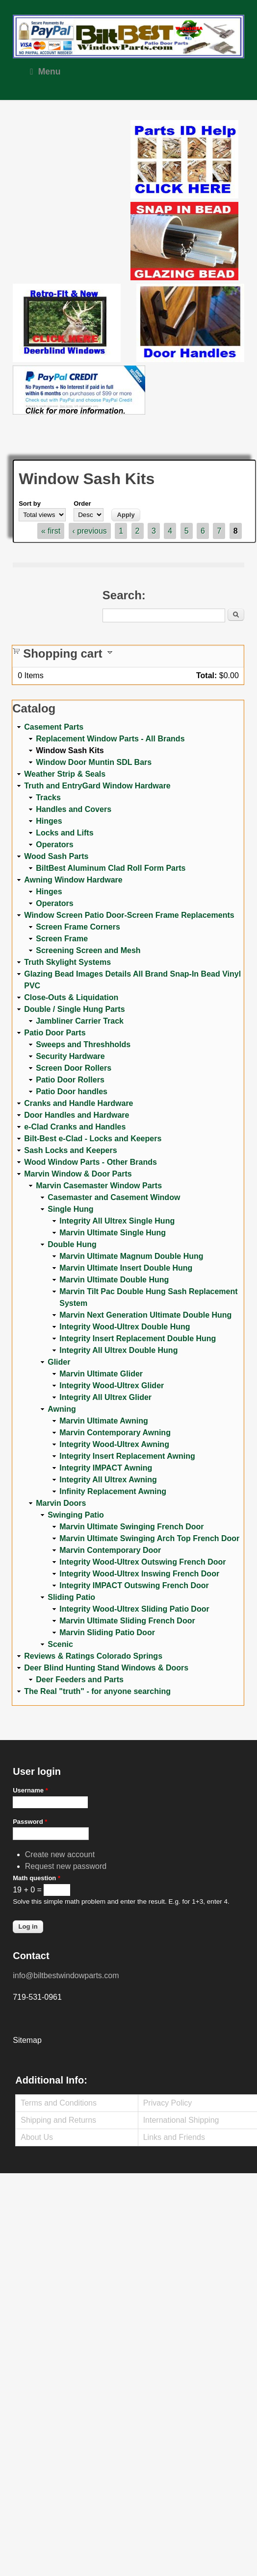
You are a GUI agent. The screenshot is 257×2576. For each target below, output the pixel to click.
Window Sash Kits (70, 750)
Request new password (65, 1866)
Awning (62, 1409)
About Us (37, 2137)
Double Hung (72, 1244)
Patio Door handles (71, 1091)
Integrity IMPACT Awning (105, 1468)
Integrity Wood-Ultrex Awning (114, 1444)
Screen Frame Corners (78, 927)
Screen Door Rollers (73, 1068)
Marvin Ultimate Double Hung (114, 1280)
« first (50, 531)
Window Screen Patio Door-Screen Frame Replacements (129, 915)
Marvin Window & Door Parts (77, 1174)
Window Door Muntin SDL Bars (94, 762)
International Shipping (181, 2120)
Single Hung (70, 1209)
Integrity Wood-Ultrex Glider (111, 1385)
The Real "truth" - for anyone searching (97, 1691)
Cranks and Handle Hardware (78, 1103)
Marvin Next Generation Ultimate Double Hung (145, 1315)
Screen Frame (62, 938)
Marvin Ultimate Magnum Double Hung (131, 1256)
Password (30, 1821)
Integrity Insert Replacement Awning (127, 1456)
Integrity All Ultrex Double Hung (118, 1350)
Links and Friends (174, 2137)
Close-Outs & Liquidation (71, 997)
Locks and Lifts (64, 833)
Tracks (48, 797)
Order (82, 503)
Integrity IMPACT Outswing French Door (134, 1585)
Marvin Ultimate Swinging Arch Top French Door (149, 1538)
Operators (54, 844)
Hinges (49, 821)
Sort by (30, 503)
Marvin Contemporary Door (110, 1550)
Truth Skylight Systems (67, 962)
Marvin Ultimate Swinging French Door (131, 1526)
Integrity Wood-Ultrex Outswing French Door (142, 1562)
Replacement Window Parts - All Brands (110, 739)
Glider (59, 1362)
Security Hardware (70, 1056)
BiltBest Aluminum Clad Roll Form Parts (110, 868)
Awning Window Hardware (73, 880)
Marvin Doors (61, 1503)
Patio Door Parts (54, 1033)
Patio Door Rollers (70, 1080)
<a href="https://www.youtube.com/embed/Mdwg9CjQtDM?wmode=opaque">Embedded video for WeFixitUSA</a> (71, 161)
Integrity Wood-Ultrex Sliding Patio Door (134, 1609)
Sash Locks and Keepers (70, 1150)
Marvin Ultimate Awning (103, 1421)
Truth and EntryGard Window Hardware (97, 786)
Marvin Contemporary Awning (115, 1432)
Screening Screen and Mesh (88, 950)
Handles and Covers (73, 809)
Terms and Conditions (59, 2103)
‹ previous (90, 531)
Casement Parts (53, 727)
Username (30, 1790)
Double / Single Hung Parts (74, 1009)
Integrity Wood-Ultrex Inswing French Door (139, 1574)
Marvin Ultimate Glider (101, 1374)
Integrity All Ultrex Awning (108, 1479)
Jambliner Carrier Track (80, 1021)
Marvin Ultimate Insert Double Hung (125, 1268)
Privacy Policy (167, 2103)
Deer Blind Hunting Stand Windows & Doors (106, 1668)
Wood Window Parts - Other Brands (90, 1162)
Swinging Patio (76, 1515)
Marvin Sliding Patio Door (107, 1632)
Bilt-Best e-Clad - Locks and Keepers (92, 1138)
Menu (45, 71)
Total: (206, 675)
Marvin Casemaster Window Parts (99, 1185)
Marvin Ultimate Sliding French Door (127, 1621)
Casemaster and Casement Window (114, 1197)
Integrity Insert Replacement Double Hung (137, 1338)
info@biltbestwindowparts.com (66, 1975)
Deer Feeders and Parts (80, 1679)
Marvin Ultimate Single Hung (112, 1232)
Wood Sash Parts (56, 856)
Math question (36, 1878)
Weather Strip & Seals (64, 774)
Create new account (60, 1854)
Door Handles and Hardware (76, 1115)
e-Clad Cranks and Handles (75, 1127)
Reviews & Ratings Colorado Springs (93, 1656)
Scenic (60, 1644)
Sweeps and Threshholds (83, 1044)
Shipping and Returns (58, 2120)
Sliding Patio (71, 1597)
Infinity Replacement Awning (112, 1491)
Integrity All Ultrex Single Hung (117, 1221)
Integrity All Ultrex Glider (105, 1397)
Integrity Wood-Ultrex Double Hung (124, 1327)
